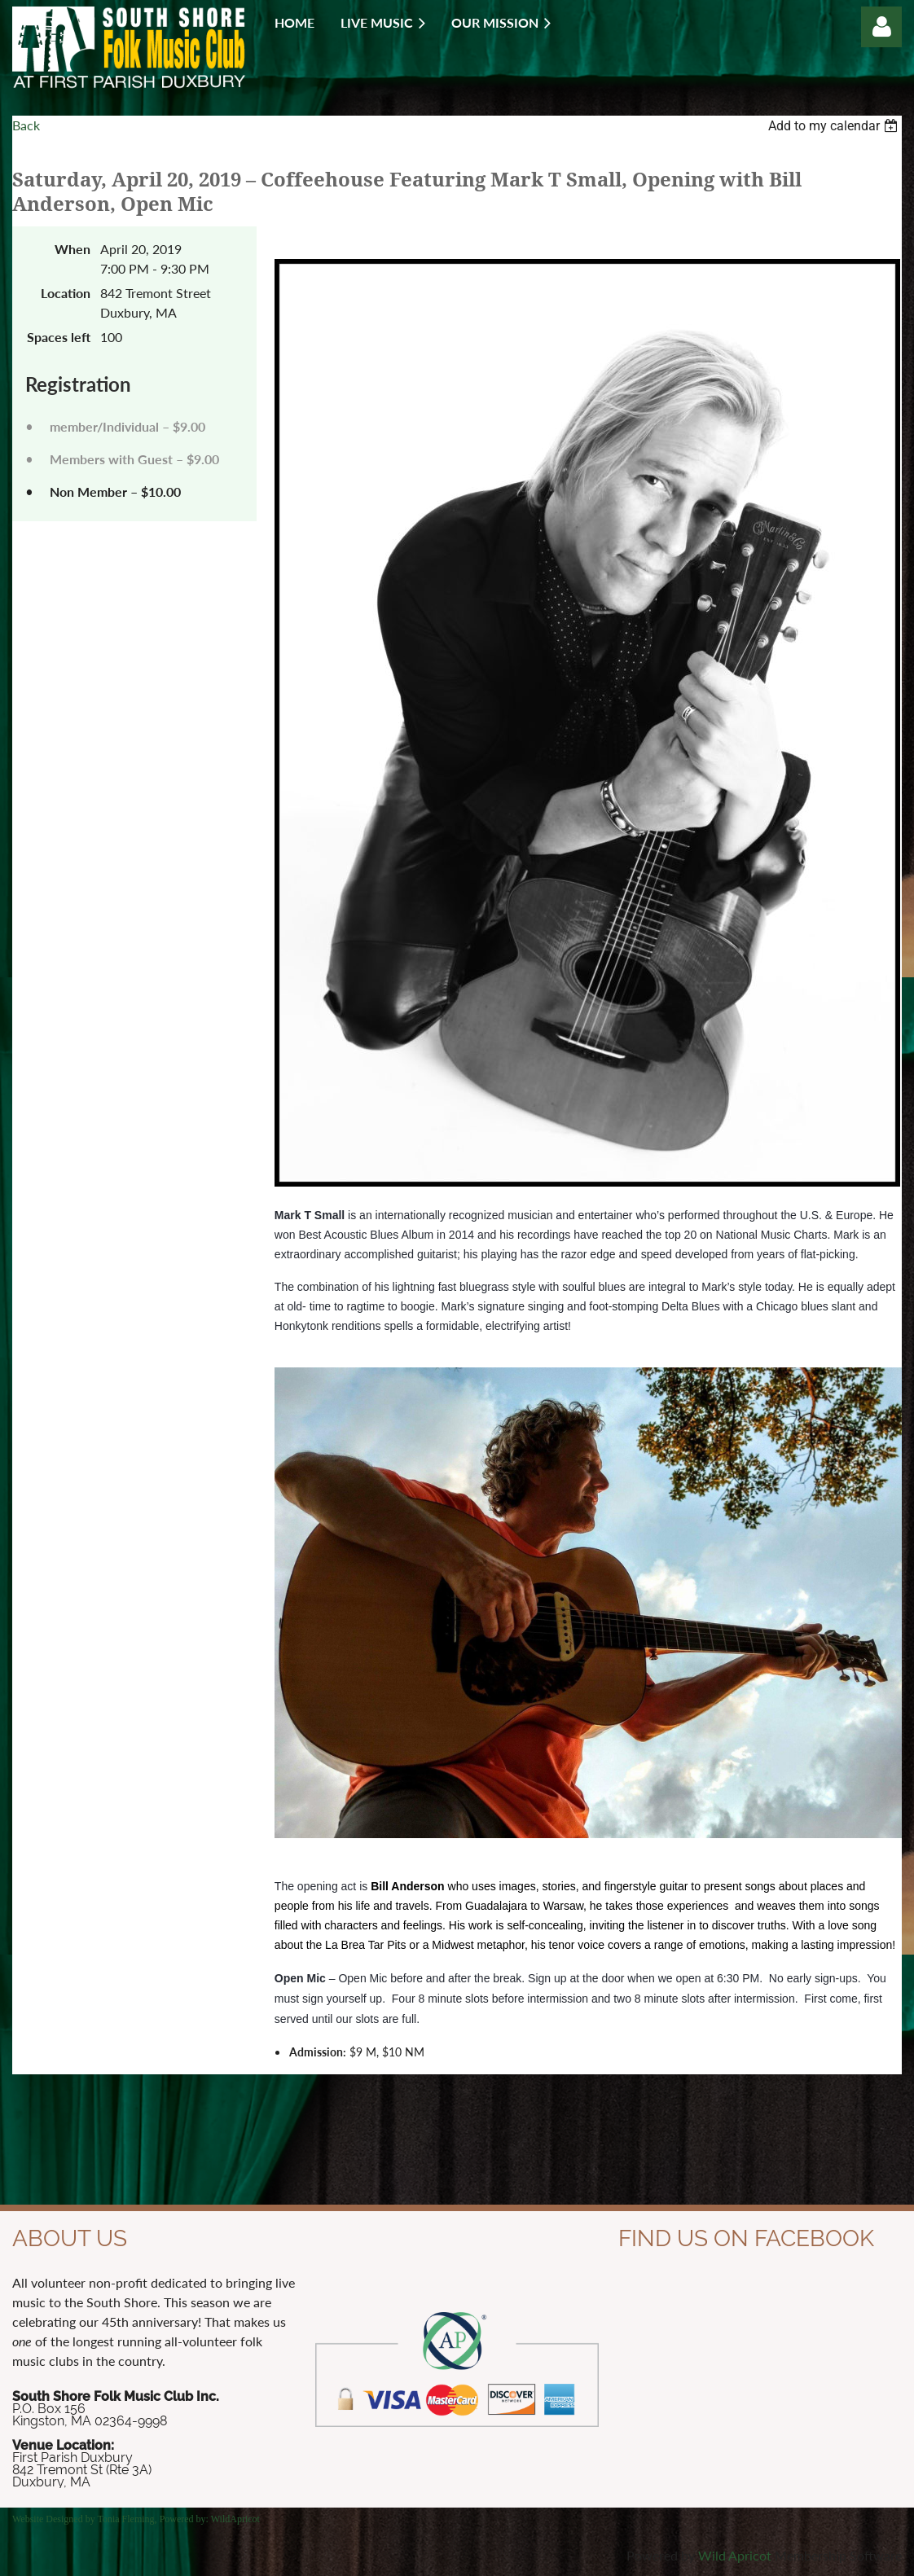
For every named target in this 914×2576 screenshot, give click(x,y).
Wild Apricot (734, 2555)
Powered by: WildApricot (210, 2519)
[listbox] (835, 126)
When (72, 249)
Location (65, 293)
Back (26, 125)
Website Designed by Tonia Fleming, (86, 2519)
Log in (881, 27)
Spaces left (58, 336)
